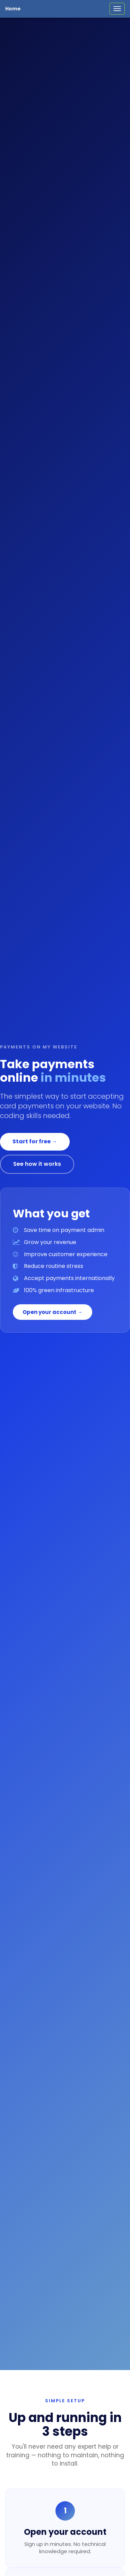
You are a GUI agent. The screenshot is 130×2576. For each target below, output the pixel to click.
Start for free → (34, 1141)
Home (13, 8)
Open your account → (53, 1312)
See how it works (37, 1164)
